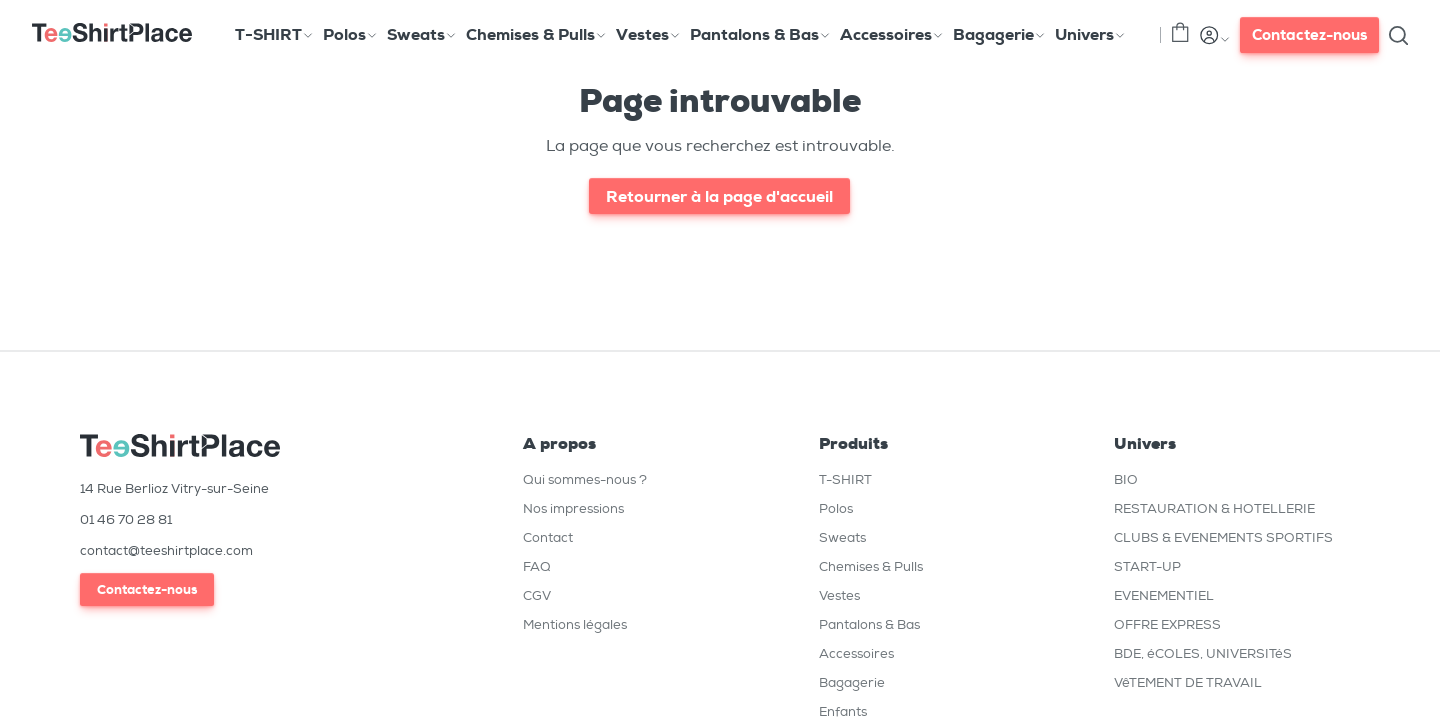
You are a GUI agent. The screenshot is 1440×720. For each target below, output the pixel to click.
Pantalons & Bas (869, 624)
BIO (1126, 479)
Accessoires (856, 653)
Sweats (842, 537)
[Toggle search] (1398, 35)
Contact (548, 537)
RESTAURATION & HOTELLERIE (1214, 508)
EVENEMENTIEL (1164, 595)
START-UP (1147, 566)
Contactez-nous (1309, 35)
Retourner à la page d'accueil (720, 196)
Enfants (843, 711)
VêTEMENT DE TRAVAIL (1188, 682)
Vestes (839, 595)
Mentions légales (575, 624)
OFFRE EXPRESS (1167, 624)
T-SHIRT (845, 479)
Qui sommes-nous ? (585, 479)
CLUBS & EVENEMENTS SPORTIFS (1223, 537)
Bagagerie (852, 682)
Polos (836, 508)
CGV (537, 595)
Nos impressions (573, 508)
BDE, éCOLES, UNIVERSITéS (1203, 653)
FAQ (537, 566)
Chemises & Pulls (871, 566)
